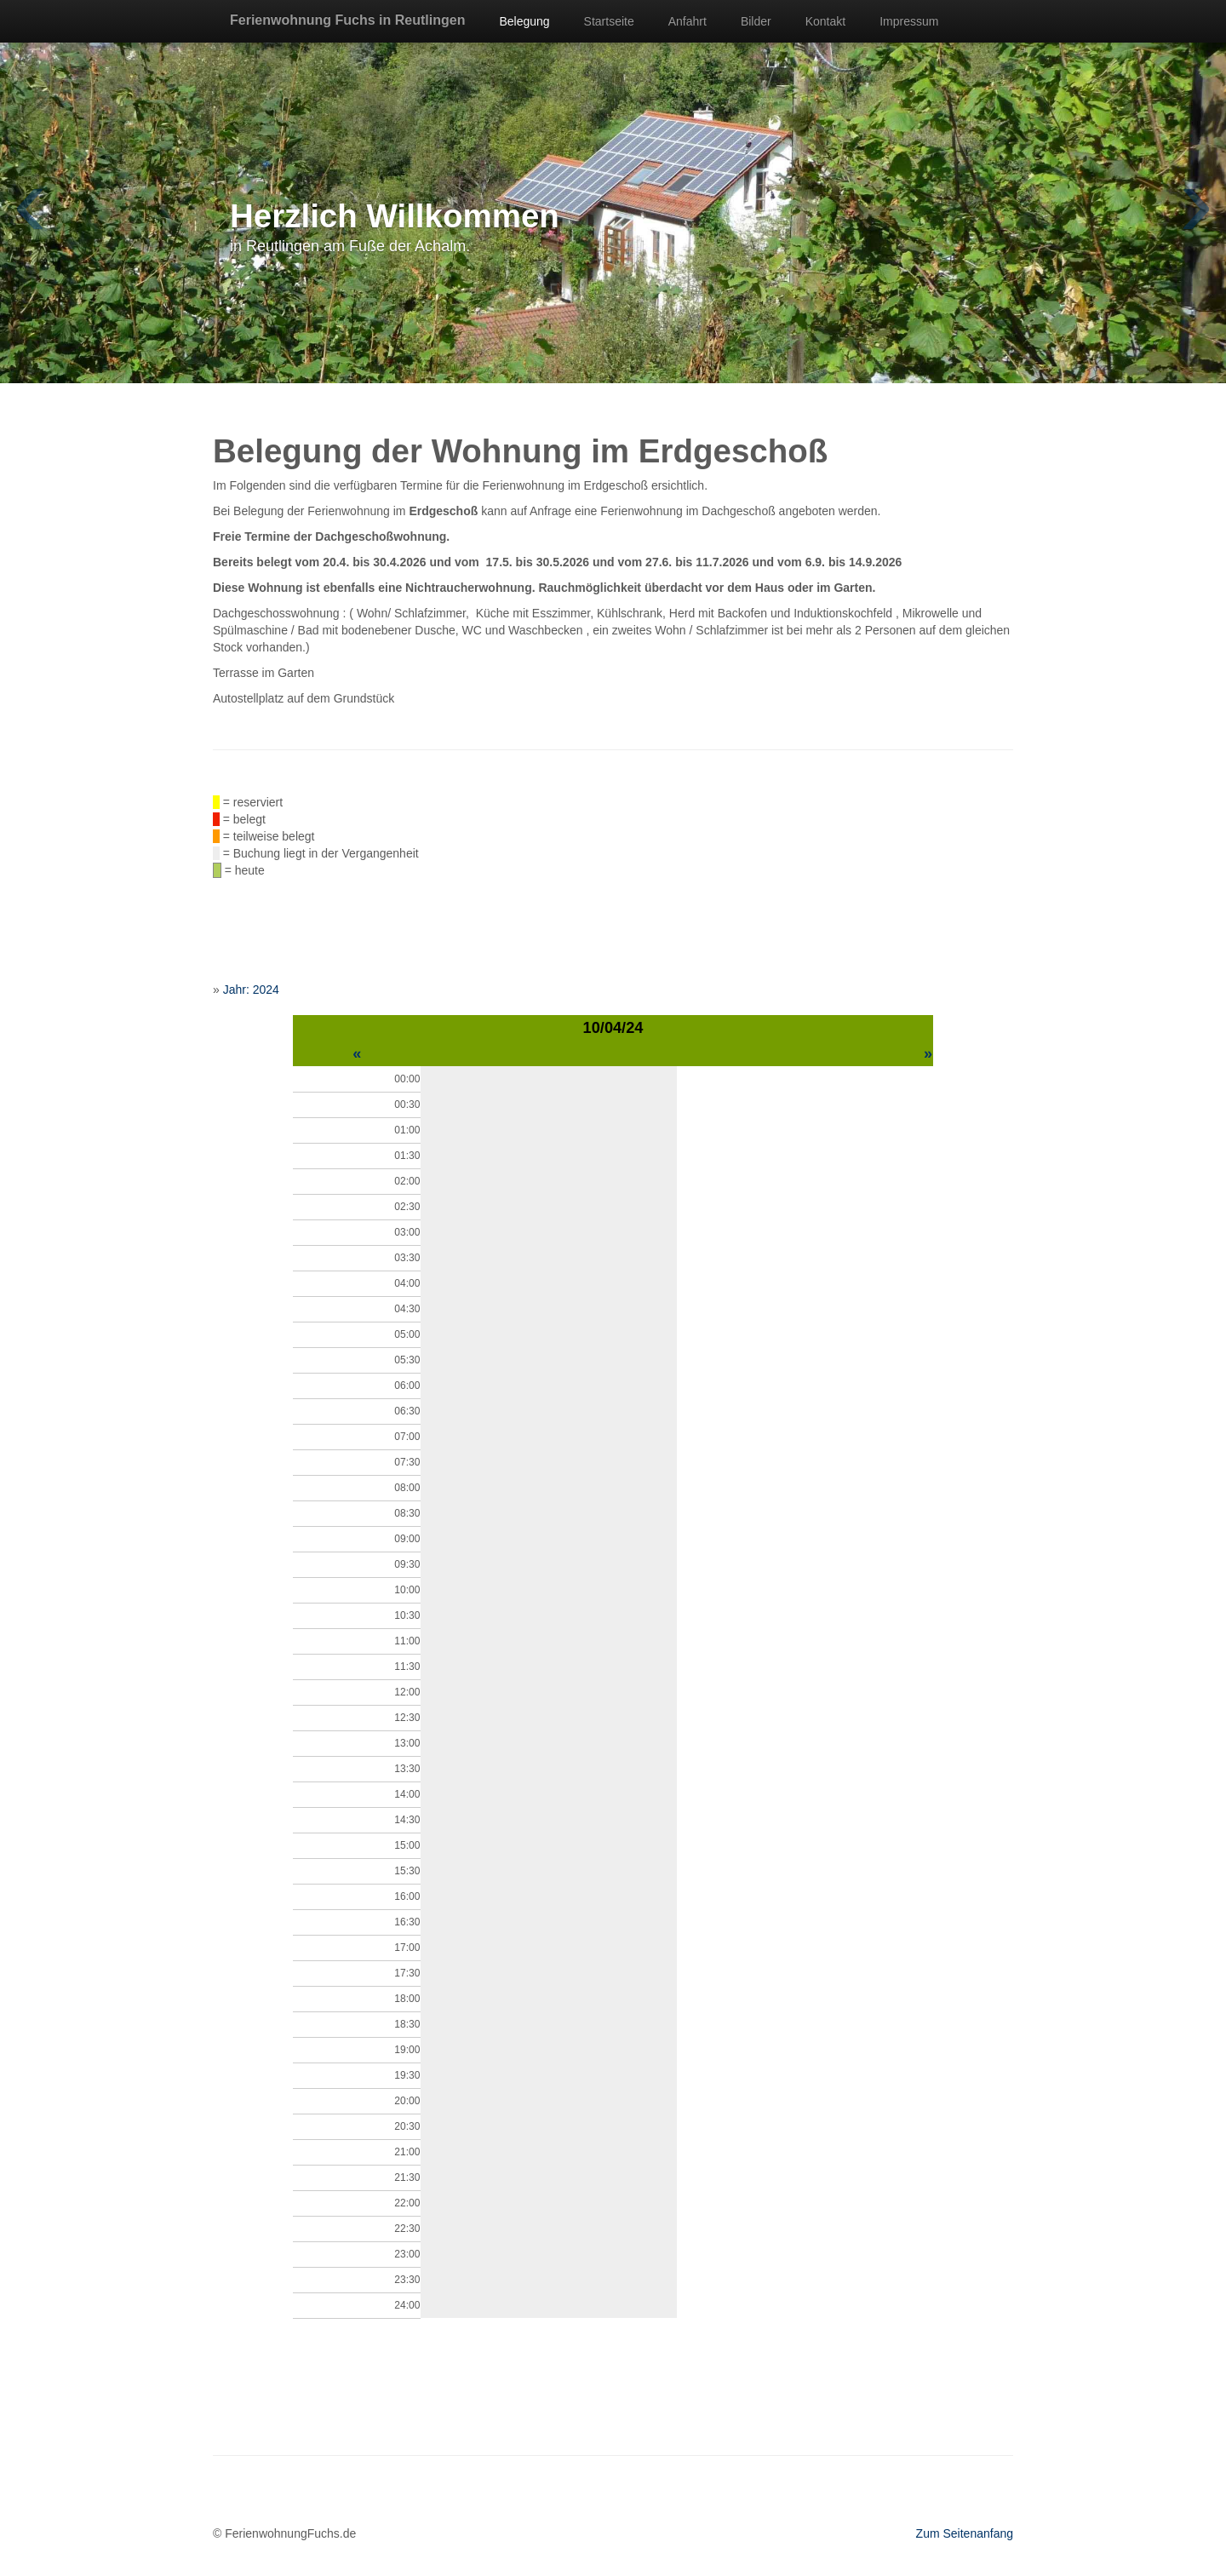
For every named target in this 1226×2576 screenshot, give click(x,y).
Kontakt (825, 21)
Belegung (524, 21)
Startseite (609, 21)
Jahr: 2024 (251, 989)
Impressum (908, 21)
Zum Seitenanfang (964, 2533)
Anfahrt (687, 21)
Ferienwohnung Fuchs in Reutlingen (347, 20)
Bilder (756, 21)
